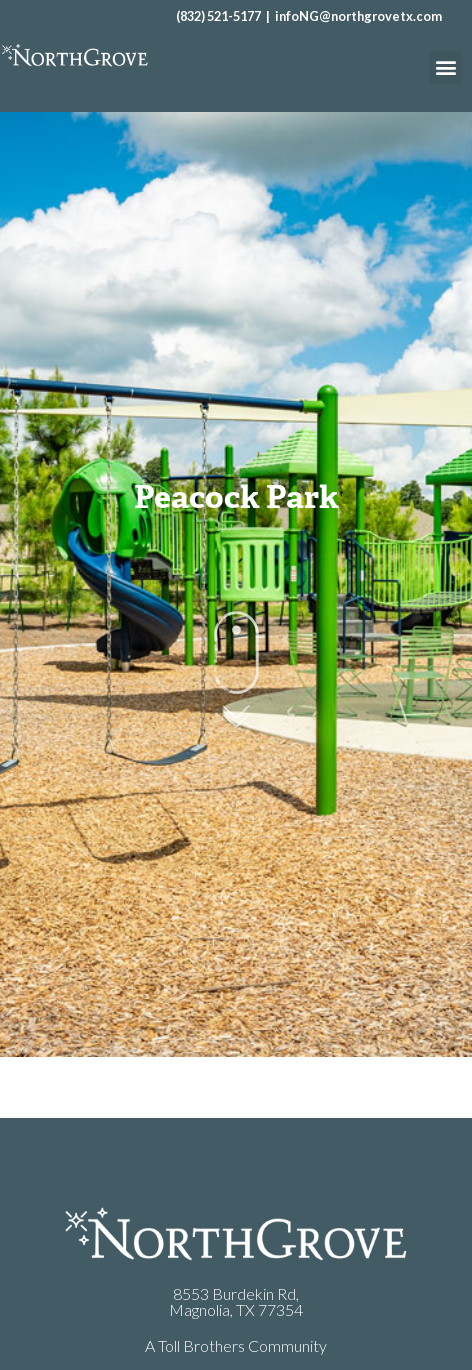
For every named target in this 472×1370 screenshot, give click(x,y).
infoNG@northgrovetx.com (358, 16)
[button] (445, 67)
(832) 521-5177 (218, 16)
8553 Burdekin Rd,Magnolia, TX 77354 (236, 1301)
